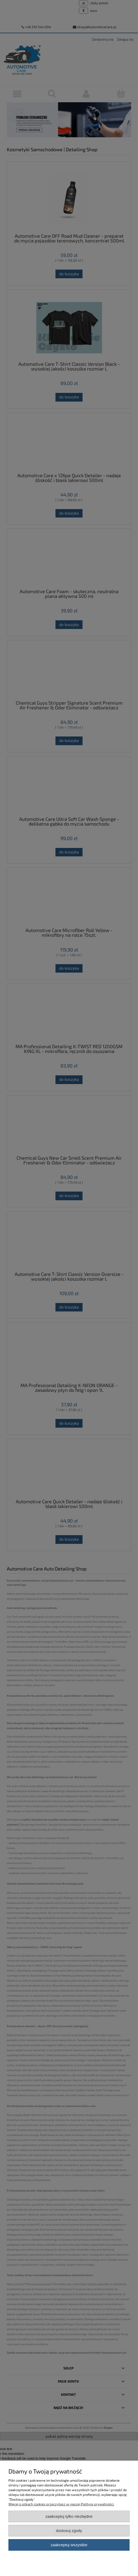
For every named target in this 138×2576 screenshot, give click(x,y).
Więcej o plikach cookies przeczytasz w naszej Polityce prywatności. (61, 2504)
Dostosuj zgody (69, 2530)
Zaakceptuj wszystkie (69, 2545)
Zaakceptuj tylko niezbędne (69, 2516)
